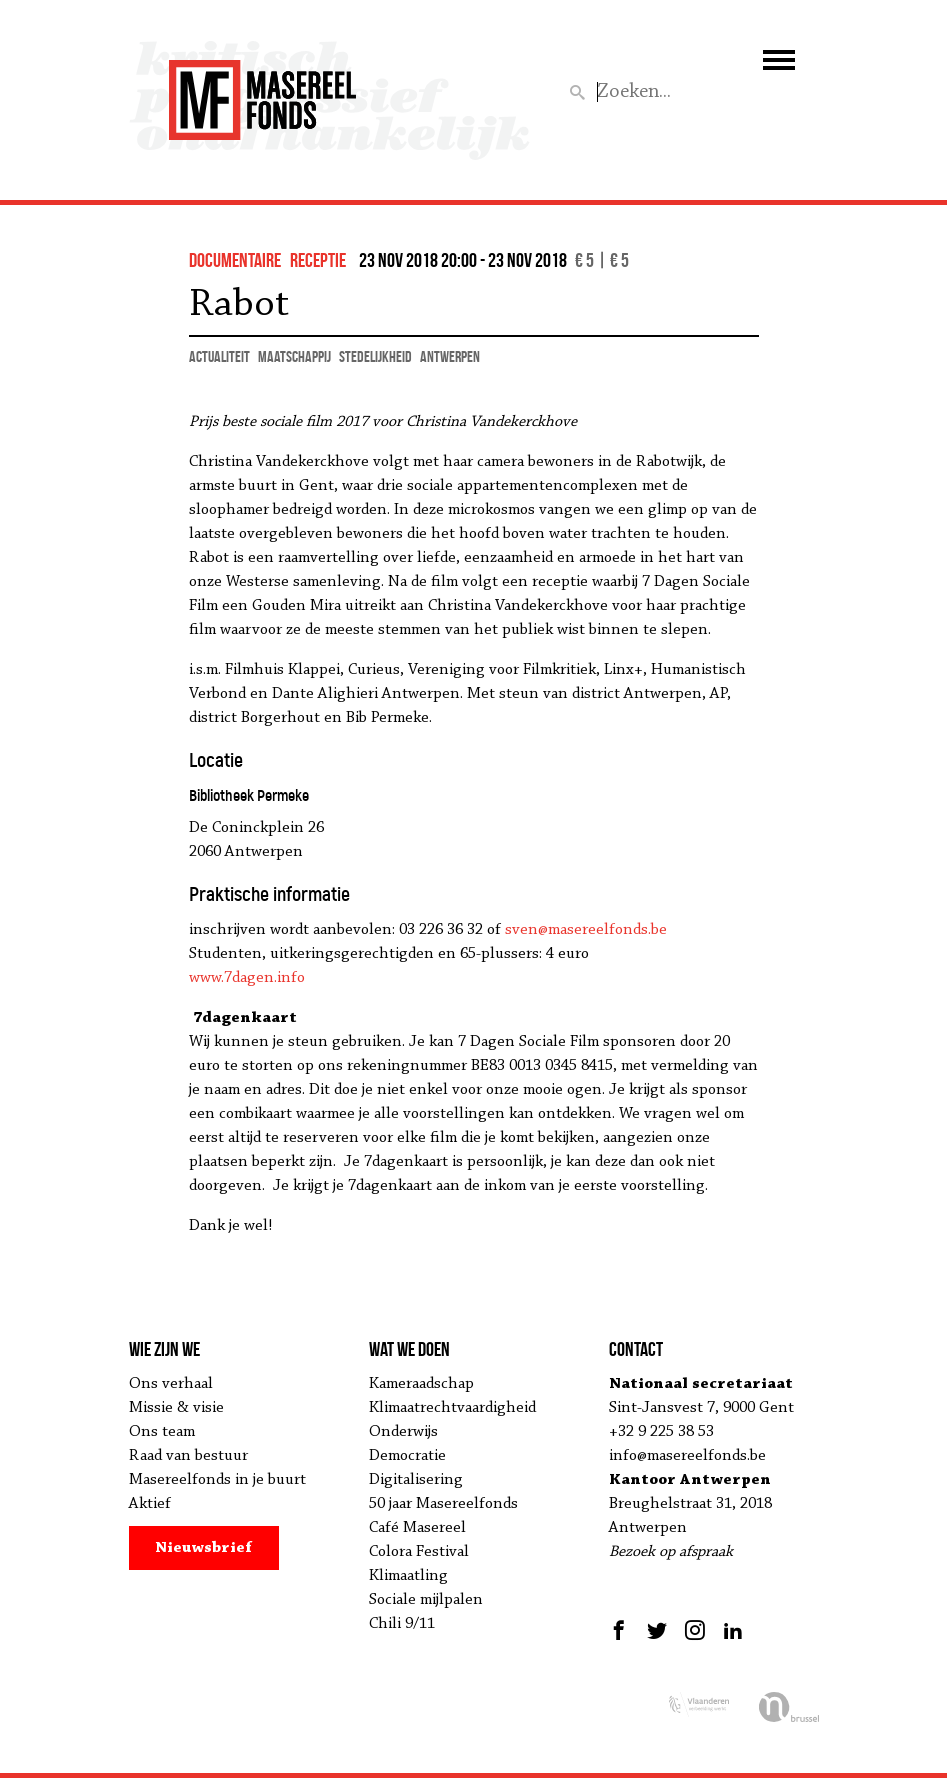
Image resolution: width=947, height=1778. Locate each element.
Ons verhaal (171, 1384)
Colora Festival (419, 1552)
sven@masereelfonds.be (586, 930)
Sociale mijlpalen (426, 1600)
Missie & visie (176, 1408)
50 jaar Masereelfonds (443, 1504)
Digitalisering (416, 1480)
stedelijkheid (375, 356)
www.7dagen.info (247, 978)
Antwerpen (450, 356)
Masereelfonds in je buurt (217, 1480)
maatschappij (294, 356)
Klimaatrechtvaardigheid (452, 1408)
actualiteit (219, 356)
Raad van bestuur (188, 1456)
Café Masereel (417, 1528)
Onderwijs (403, 1432)
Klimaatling (408, 1576)
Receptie (318, 260)
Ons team (162, 1432)
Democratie (407, 1456)
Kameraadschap (421, 1384)
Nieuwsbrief (203, 1548)
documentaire (235, 260)
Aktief (150, 1504)
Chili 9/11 (402, 1624)
